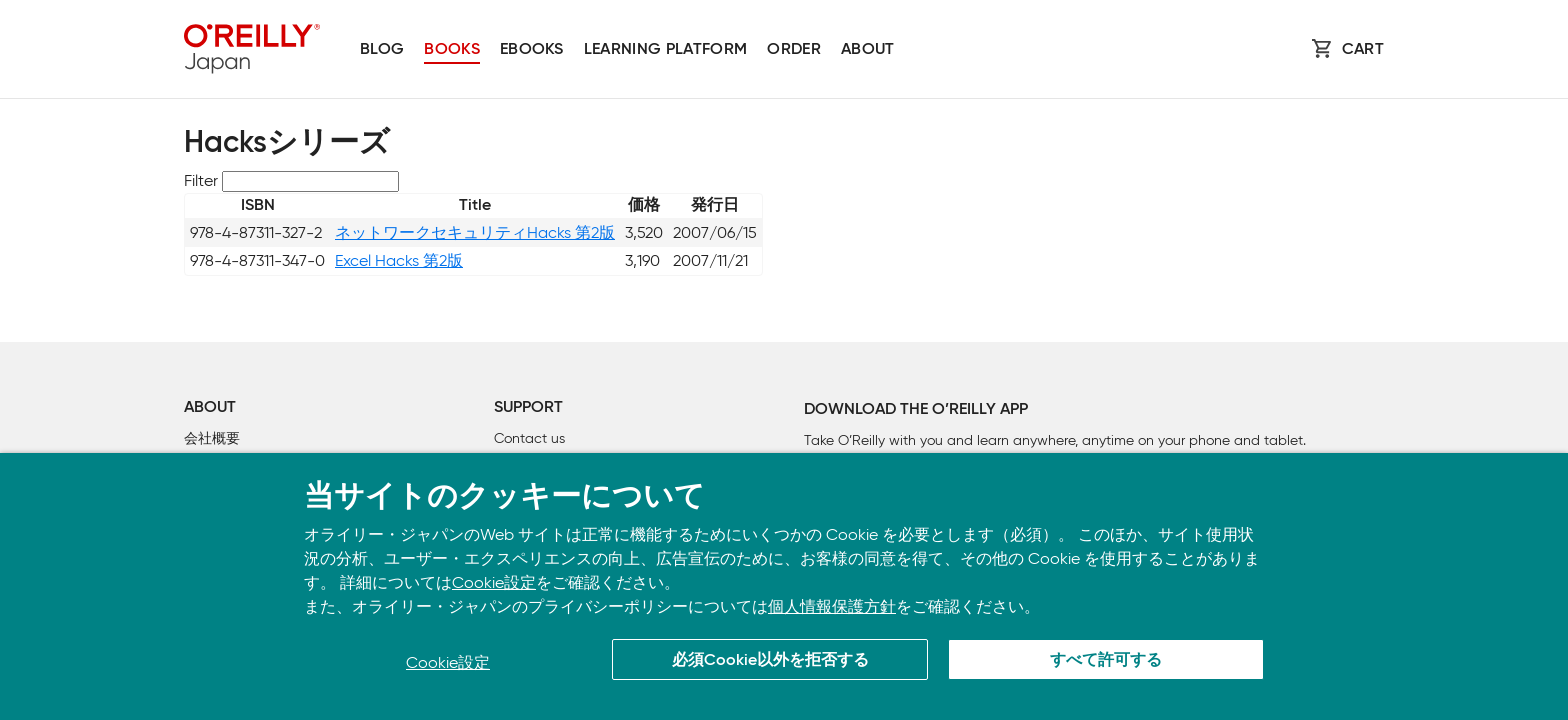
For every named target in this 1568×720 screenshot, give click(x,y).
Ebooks (532, 50)
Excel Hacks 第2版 (399, 260)
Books (452, 50)
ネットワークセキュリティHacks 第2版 (475, 232)
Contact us (529, 438)
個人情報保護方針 (832, 606)
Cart (1363, 50)
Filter (201, 180)
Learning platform (665, 50)
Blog (382, 50)
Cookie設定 (494, 582)
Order (794, 50)
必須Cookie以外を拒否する (770, 661)
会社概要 (212, 438)
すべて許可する (1106, 661)
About (868, 50)
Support (528, 408)
